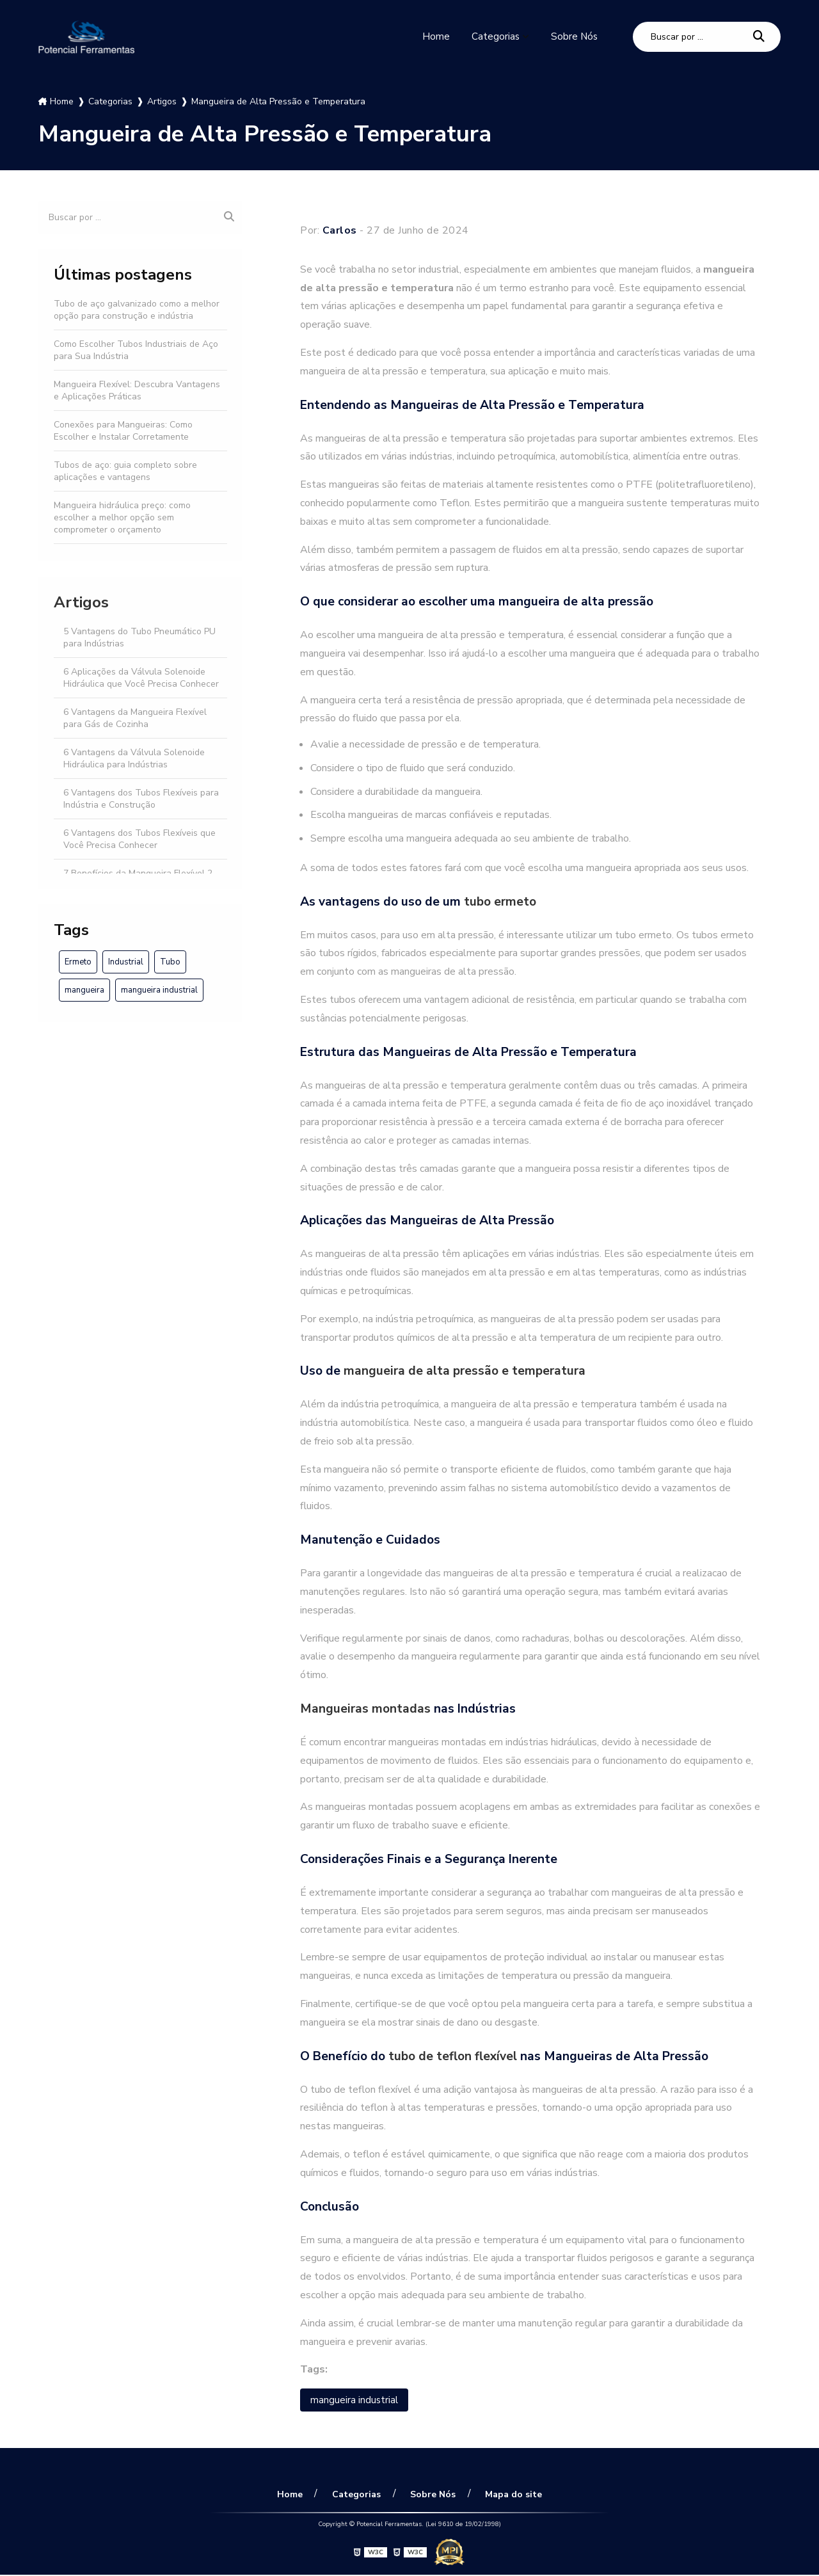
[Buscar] (759, 37)
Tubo (170, 962)
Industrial (125, 962)
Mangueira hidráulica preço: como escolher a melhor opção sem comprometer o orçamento (122, 517)
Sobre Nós (574, 36)
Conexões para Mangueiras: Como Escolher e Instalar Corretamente (123, 431)
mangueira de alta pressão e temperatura (464, 1371)
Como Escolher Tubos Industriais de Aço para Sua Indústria (136, 350)
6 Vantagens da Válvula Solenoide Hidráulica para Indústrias (134, 758)
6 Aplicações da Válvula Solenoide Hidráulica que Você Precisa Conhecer (141, 678)
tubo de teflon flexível (452, 2056)
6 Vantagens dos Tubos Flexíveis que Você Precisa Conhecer (139, 839)
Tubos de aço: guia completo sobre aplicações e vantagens (125, 471)
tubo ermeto (500, 901)
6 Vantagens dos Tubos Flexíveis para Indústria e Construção (141, 799)
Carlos (339, 230)
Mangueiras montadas (365, 1708)
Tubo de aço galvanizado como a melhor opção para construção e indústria (136, 310)
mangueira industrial (159, 990)
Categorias (494, 36)
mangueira (84, 990)
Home (434, 36)
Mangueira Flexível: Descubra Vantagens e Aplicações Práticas (137, 390)
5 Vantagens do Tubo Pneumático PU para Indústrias (139, 637)
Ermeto (78, 962)
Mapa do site (509, 2495)
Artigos (81, 602)
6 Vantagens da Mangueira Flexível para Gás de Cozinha (135, 718)
